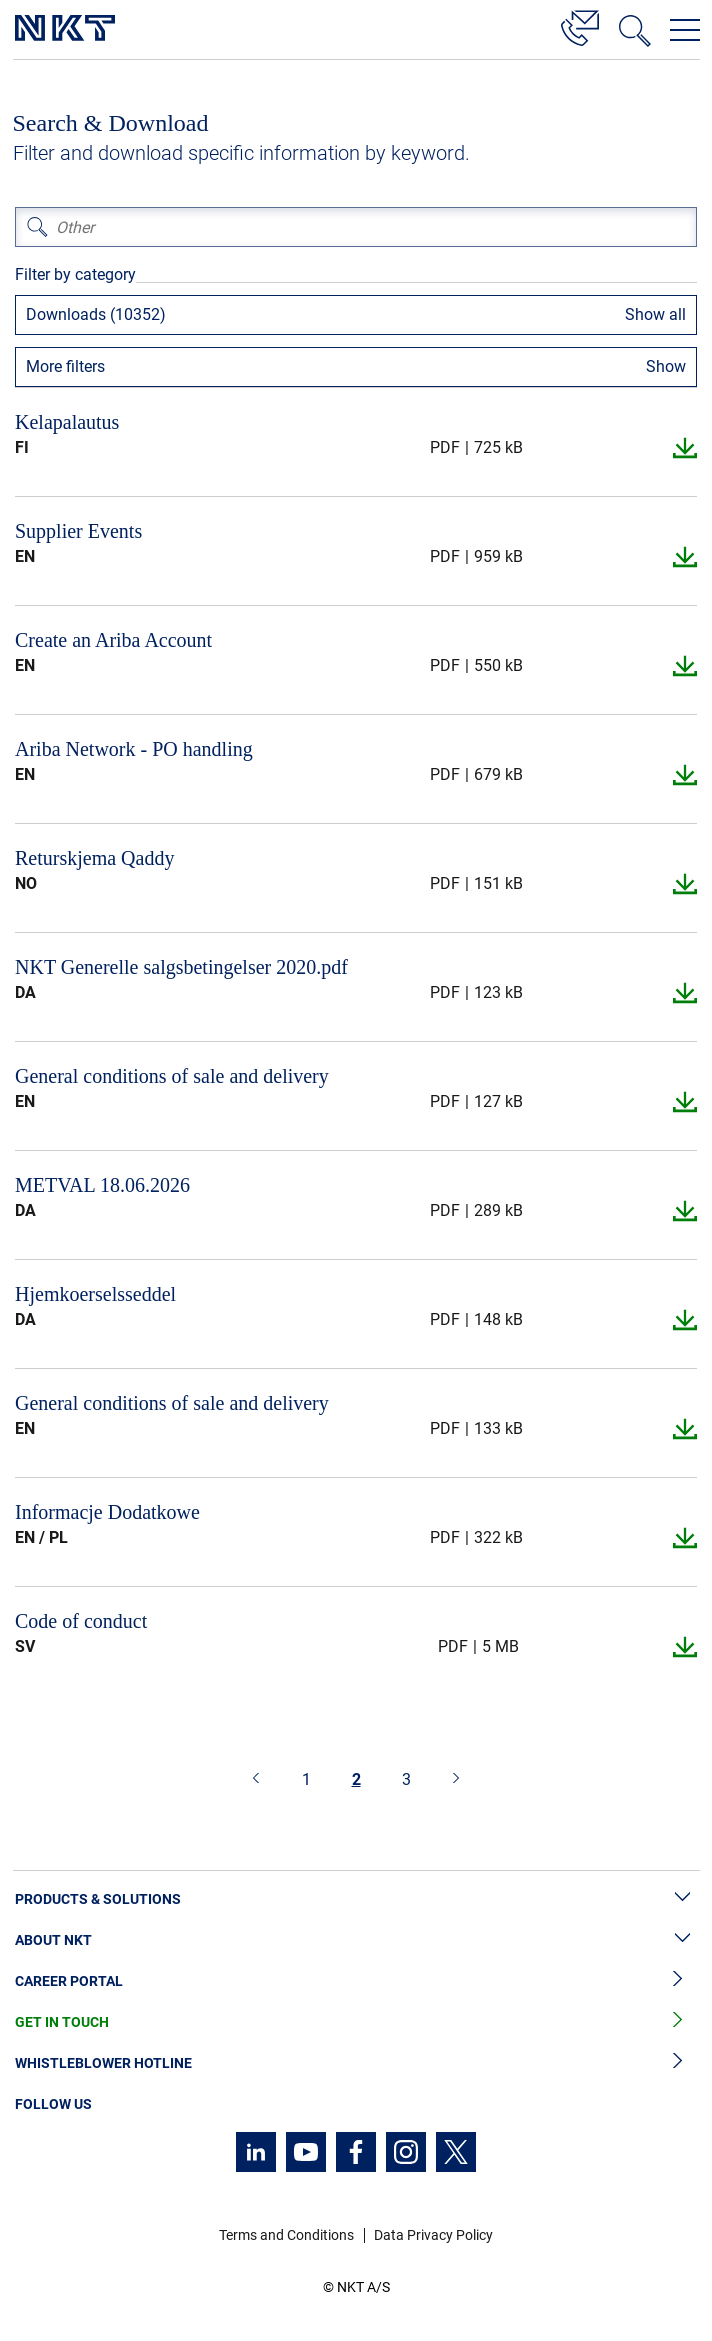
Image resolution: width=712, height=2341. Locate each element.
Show (666, 366)
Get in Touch (356, 2022)
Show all (655, 314)
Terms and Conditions (286, 2235)
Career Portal (356, 1981)
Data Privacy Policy (433, 2235)
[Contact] (580, 25)
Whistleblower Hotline (356, 2063)
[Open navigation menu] (685, 30)
